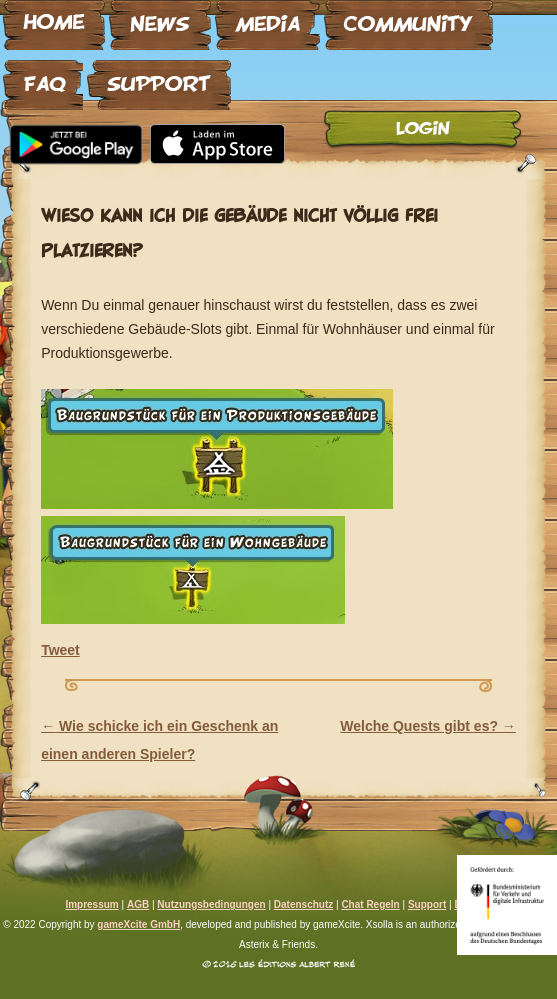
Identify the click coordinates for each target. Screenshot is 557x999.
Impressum (91, 904)
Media (267, 17)
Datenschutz (303, 904)
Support (159, 77)
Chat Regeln (370, 904)
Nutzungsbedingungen (211, 904)
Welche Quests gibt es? (428, 726)
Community (408, 17)
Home (54, 17)
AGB (138, 904)
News (160, 17)
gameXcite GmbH (138, 924)
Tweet (60, 650)
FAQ (43, 77)
